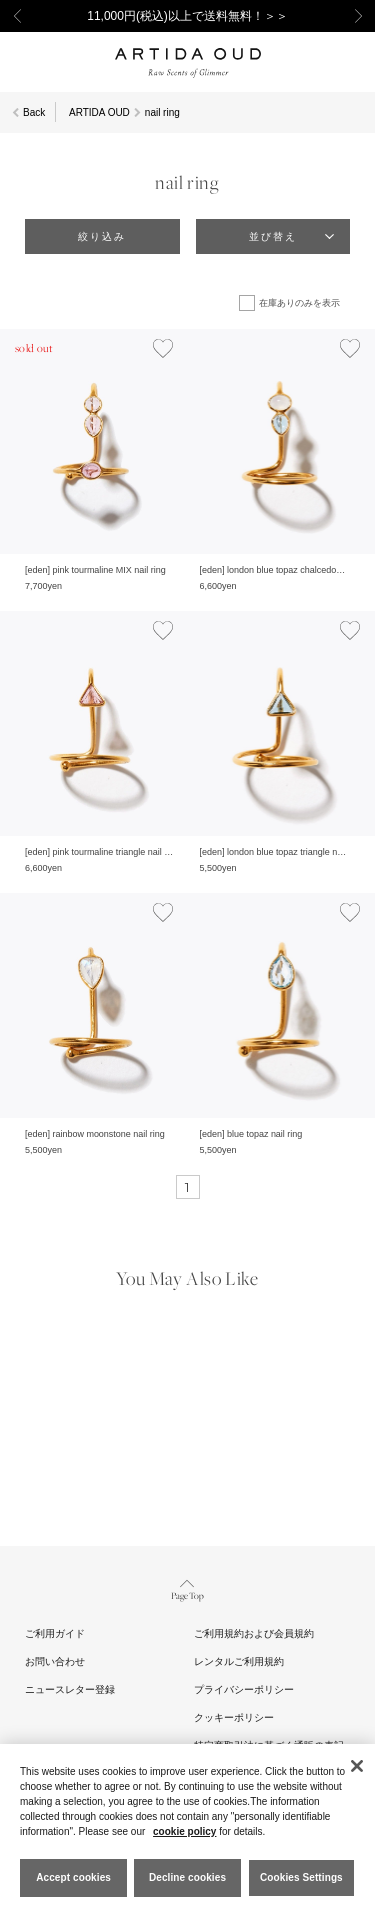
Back (34, 112)
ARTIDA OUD (99, 112)
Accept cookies (73, 1877)
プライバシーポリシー (244, 1689)
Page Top (187, 1588)
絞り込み (102, 236)
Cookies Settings (301, 1877)
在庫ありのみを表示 (299, 303)
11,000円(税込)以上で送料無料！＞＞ (187, 16)
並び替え (273, 236)
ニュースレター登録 (70, 1689)
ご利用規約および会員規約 (254, 1633)
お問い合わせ (55, 1661)
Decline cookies (187, 1877)
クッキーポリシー (234, 1717)
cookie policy (184, 1831)
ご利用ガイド (55, 1633)
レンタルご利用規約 (239, 1661)
